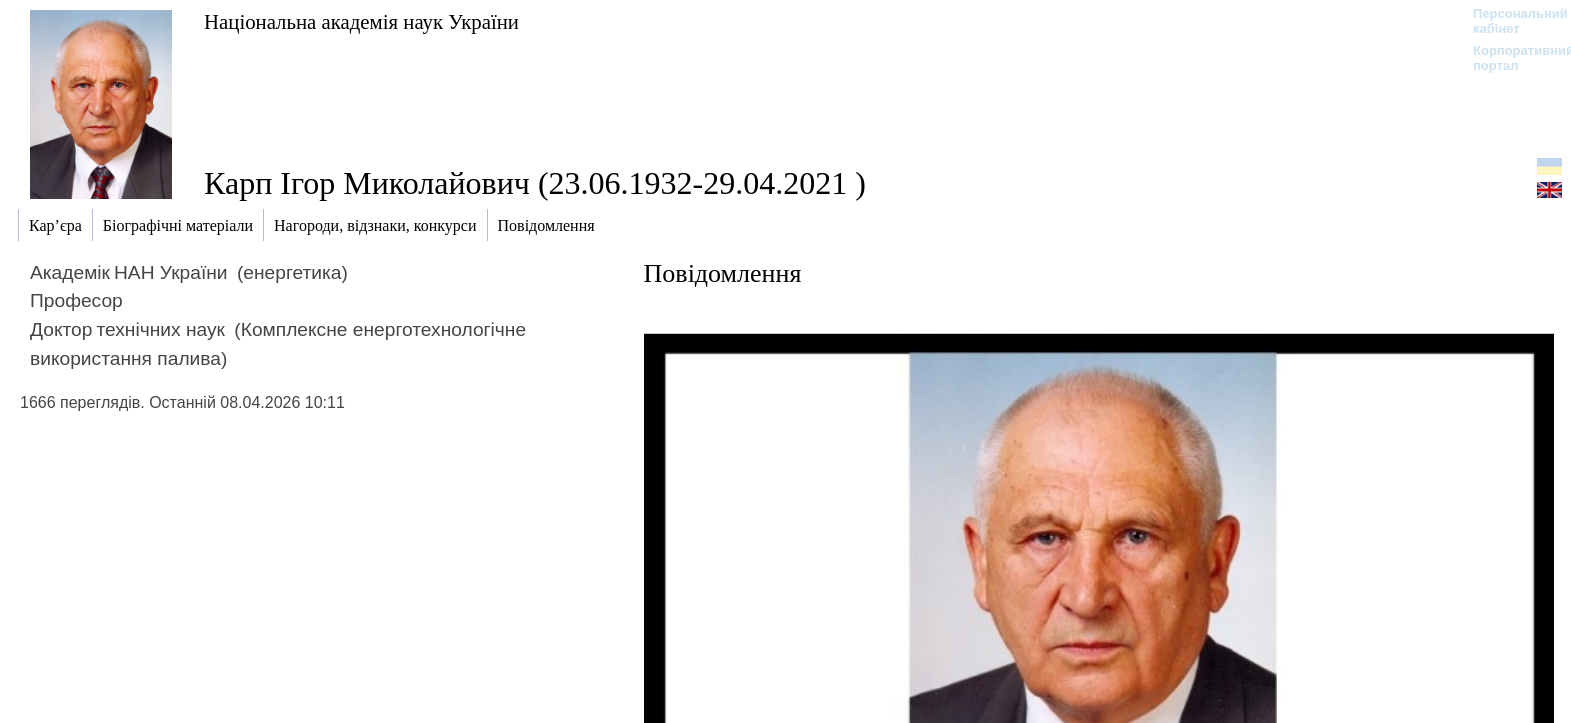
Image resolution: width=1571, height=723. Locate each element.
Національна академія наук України (361, 21)
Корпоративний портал (1510, 58)
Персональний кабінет (1510, 21)
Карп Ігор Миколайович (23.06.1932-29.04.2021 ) (535, 183)
